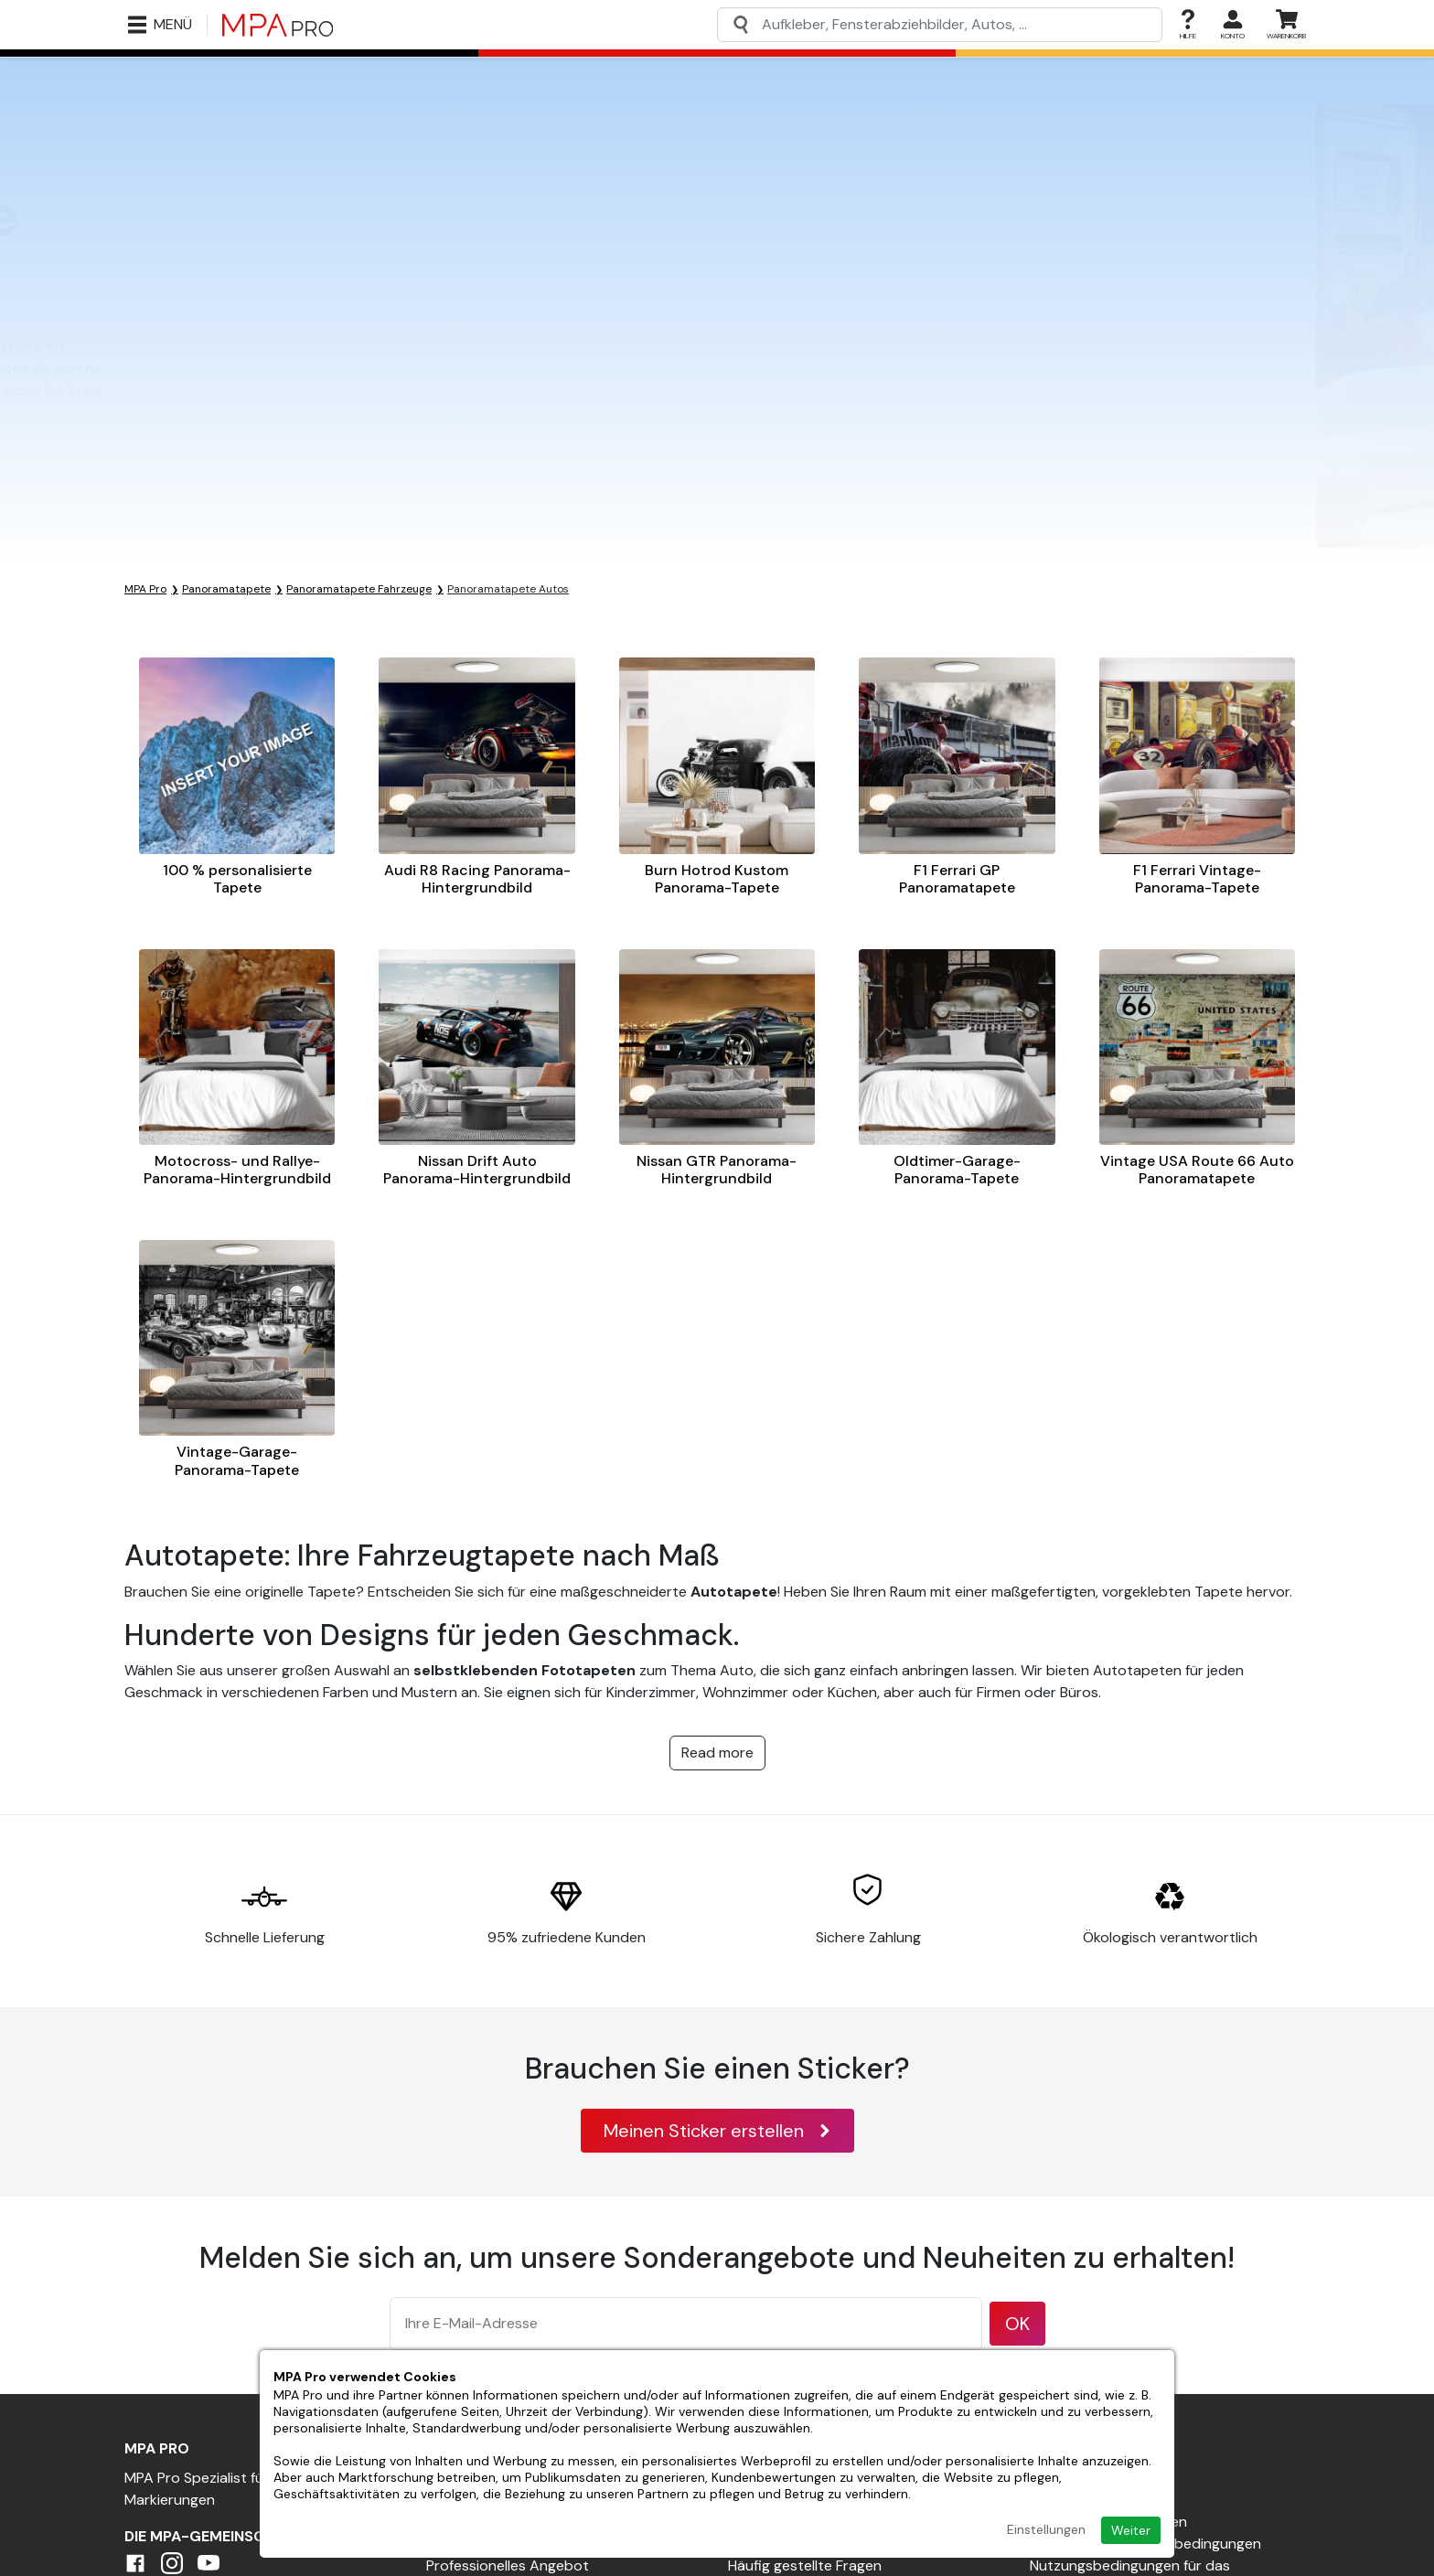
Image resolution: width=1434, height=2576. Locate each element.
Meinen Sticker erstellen (717, 2131)
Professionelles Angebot (507, 2565)
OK (1017, 2324)
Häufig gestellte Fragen (805, 2565)
